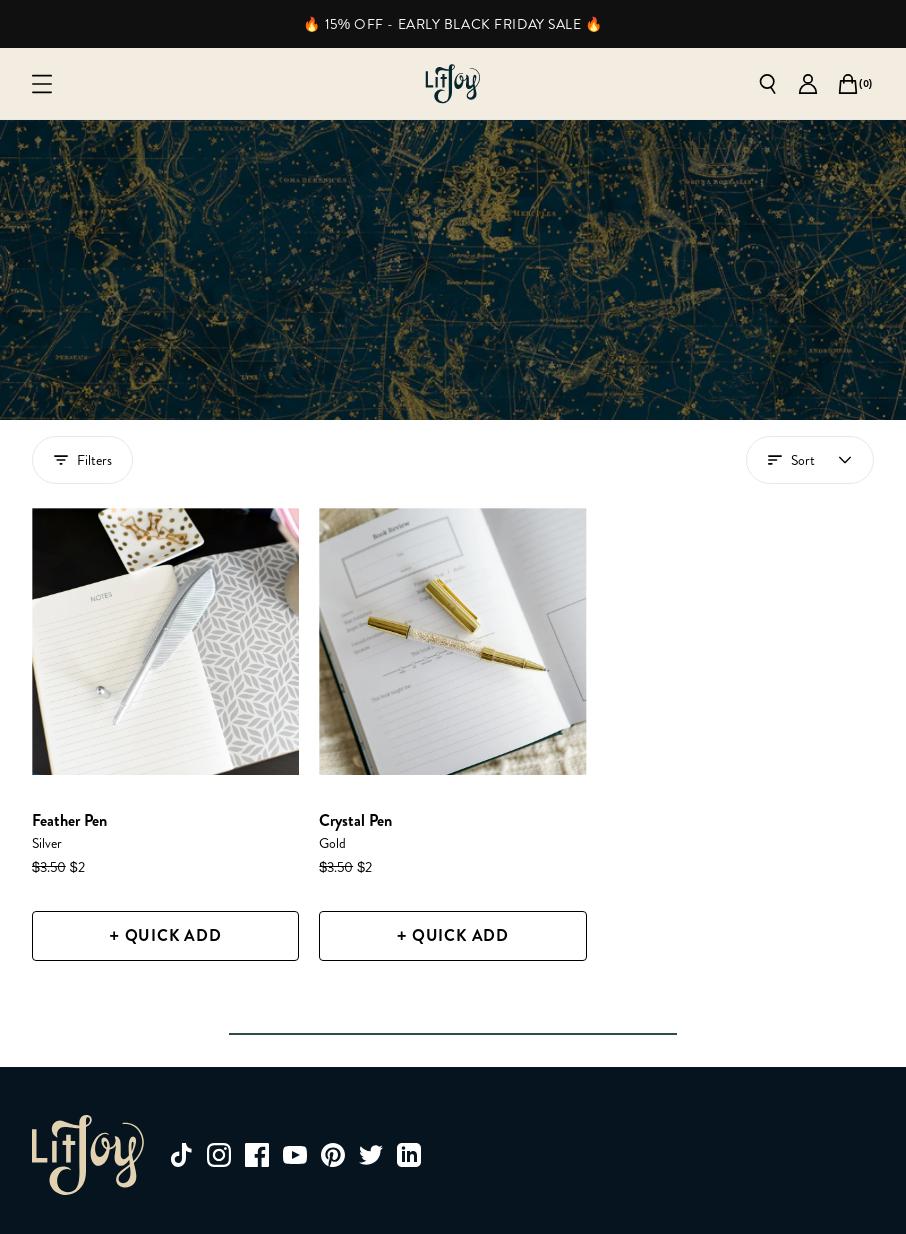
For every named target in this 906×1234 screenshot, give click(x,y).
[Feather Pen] (165, 641)
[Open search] (768, 84)
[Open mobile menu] (42, 84)
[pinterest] (333, 1155)
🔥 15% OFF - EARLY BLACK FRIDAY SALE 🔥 (452, 24)
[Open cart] (848, 84)
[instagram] (219, 1155)
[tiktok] (181, 1155)
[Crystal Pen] (452, 641)
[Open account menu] (810, 460)
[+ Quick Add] (165, 936)
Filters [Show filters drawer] (82, 460)
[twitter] (371, 1155)
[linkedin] (409, 1155)
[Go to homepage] (453, 84)
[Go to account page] (808, 84)
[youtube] (295, 1155)
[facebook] (257, 1155)
